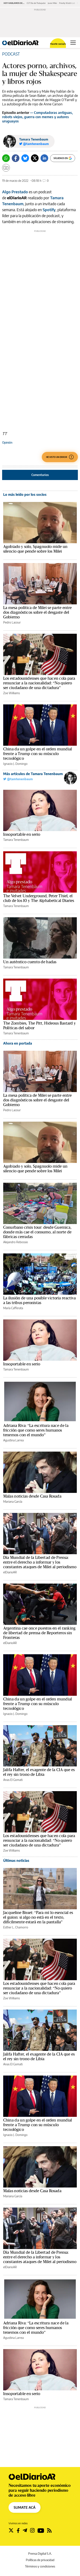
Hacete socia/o (58, 44)
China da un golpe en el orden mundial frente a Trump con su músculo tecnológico (37, 754)
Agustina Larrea (13, 1440)
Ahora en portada (17, 1043)
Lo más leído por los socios (25, 494)
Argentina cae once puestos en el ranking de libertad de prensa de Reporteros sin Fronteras (39, 1633)
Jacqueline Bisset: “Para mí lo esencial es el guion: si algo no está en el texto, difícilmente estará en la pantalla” (38, 1917)
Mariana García (12, 1501)
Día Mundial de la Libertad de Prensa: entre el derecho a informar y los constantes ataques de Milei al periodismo (40, 1562)
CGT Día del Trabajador (36, 3)
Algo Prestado (15, 191)
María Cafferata (13, 1308)
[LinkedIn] (44, 158)
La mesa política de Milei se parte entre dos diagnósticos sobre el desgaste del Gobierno (37, 612)
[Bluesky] (25, 158)
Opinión (7, 442)
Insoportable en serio (21, 834)
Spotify (49, 209)
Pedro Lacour (12, 622)
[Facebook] (15, 158)
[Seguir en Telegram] (25, 2530)
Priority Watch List (67, 3)
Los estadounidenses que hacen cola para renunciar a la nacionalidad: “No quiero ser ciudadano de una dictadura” (39, 683)
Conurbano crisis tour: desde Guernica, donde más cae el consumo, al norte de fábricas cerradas (37, 1232)
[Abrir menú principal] (73, 42)
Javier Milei (52, 3)
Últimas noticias (16, 1860)
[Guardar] (6, 168)
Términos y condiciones (40, 2566)
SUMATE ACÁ (24, 2507)
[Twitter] (35, 158)
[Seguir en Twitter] (11, 2530)
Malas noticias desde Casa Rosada (32, 1496)
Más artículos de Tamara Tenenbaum (33, 774)
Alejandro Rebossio (15, 1242)
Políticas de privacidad (40, 2560)
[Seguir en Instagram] (32, 2530)
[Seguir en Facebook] (18, 2530)
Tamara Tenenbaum (33, 139)
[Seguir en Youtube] (41, 2530)
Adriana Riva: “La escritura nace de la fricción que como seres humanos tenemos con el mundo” (35, 1430)
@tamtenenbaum (18, 779)
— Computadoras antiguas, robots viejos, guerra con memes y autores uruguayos (37, 116)
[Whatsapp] (6, 158)
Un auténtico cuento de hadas (29, 962)
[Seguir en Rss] (49, 2530)
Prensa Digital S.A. (40, 2553)
